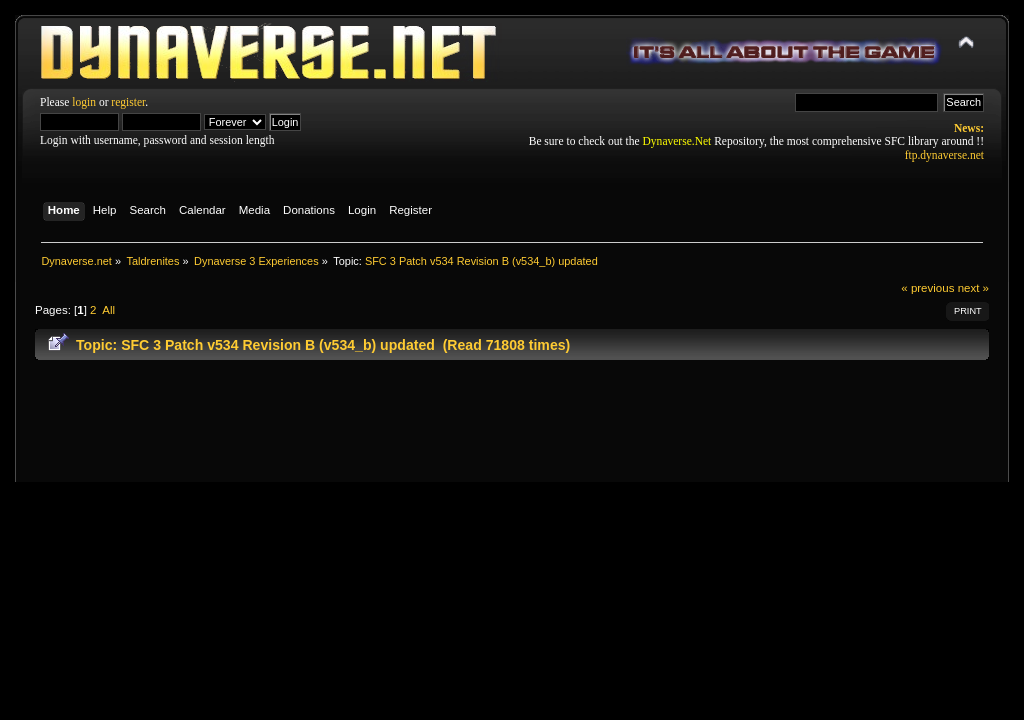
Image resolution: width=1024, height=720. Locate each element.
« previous (927, 288)
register (128, 102)
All (108, 310)
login (84, 102)
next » (973, 288)
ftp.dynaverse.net (944, 155)
